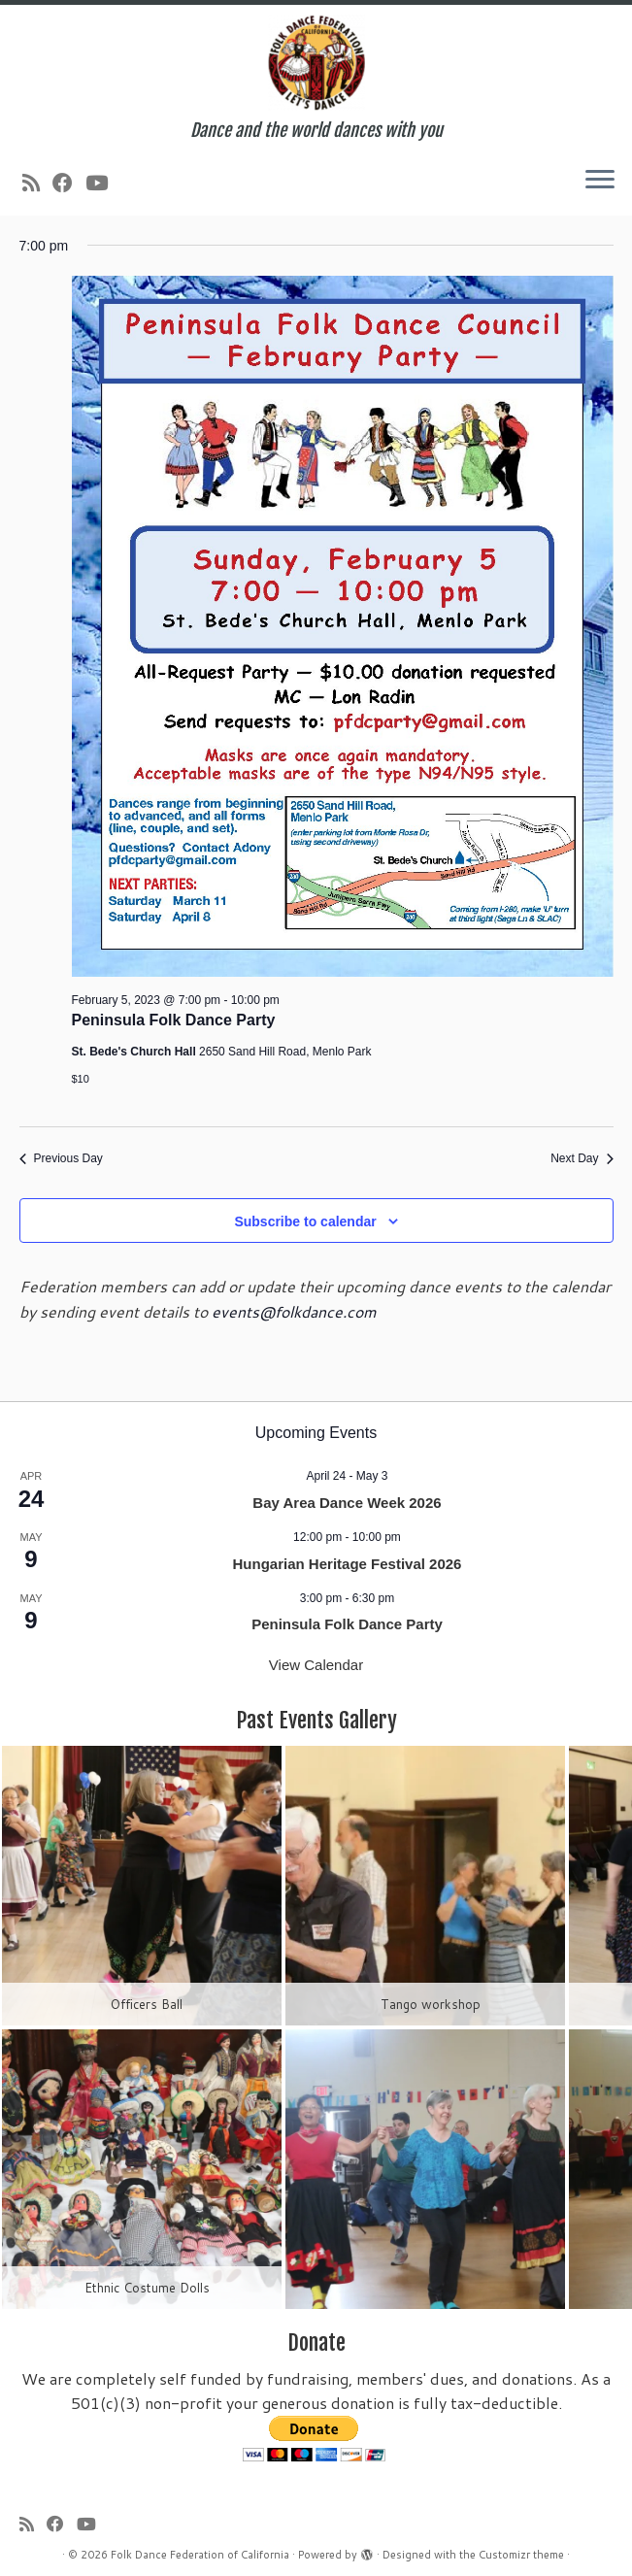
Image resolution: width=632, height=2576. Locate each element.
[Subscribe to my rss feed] (37, 182)
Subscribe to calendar (305, 1221)
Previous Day (61, 1158)
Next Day (581, 1158)
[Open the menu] (600, 180)
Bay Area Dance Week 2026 (346, 1502)
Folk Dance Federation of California (200, 2554)
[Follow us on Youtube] (102, 182)
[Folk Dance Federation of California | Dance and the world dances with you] (316, 63)
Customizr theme (521, 2554)
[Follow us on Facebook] (68, 182)
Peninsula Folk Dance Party (174, 1020)
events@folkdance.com (294, 1311)
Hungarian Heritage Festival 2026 (347, 1564)
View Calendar (316, 1664)
